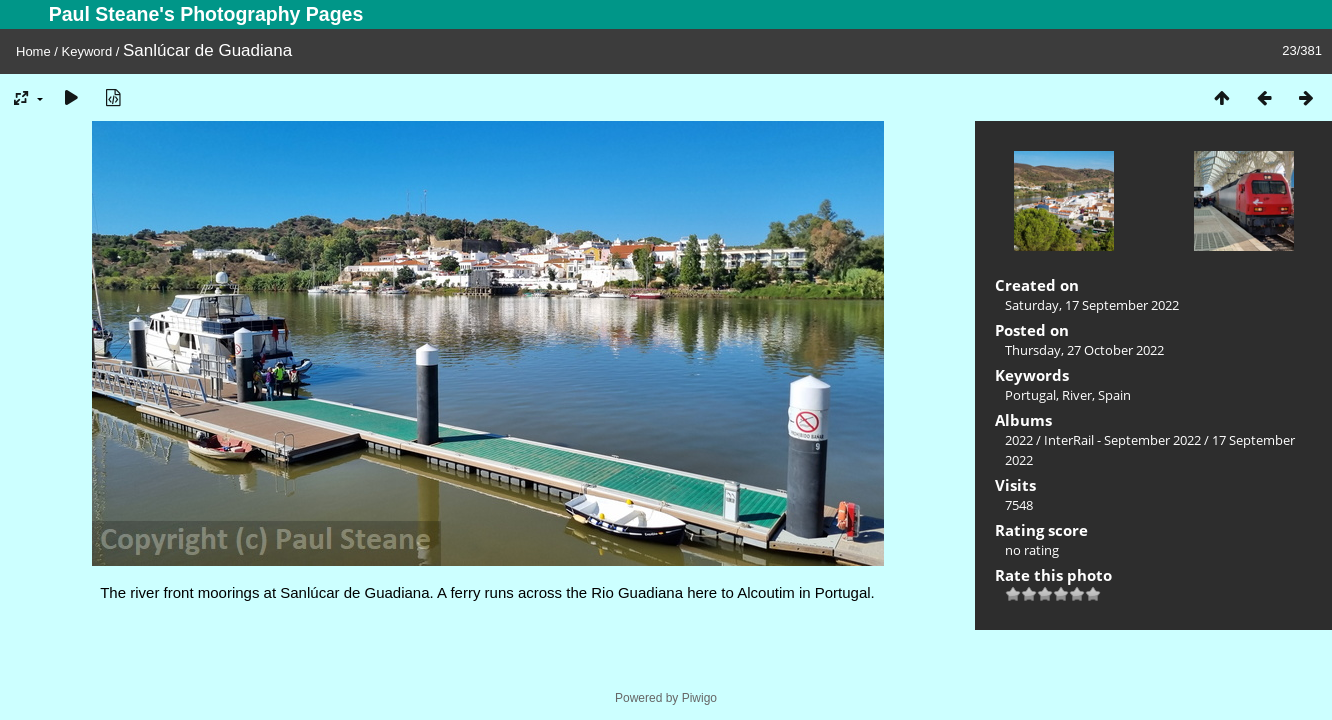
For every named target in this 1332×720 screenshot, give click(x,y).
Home (33, 51)
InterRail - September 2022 (1122, 440)
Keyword (87, 51)
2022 (1019, 440)
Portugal (1030, 395)
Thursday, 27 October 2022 (1084, 350)
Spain (1114, 395)
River (1077, 395)
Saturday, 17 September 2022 (1092, 305)
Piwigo (699, 698)
